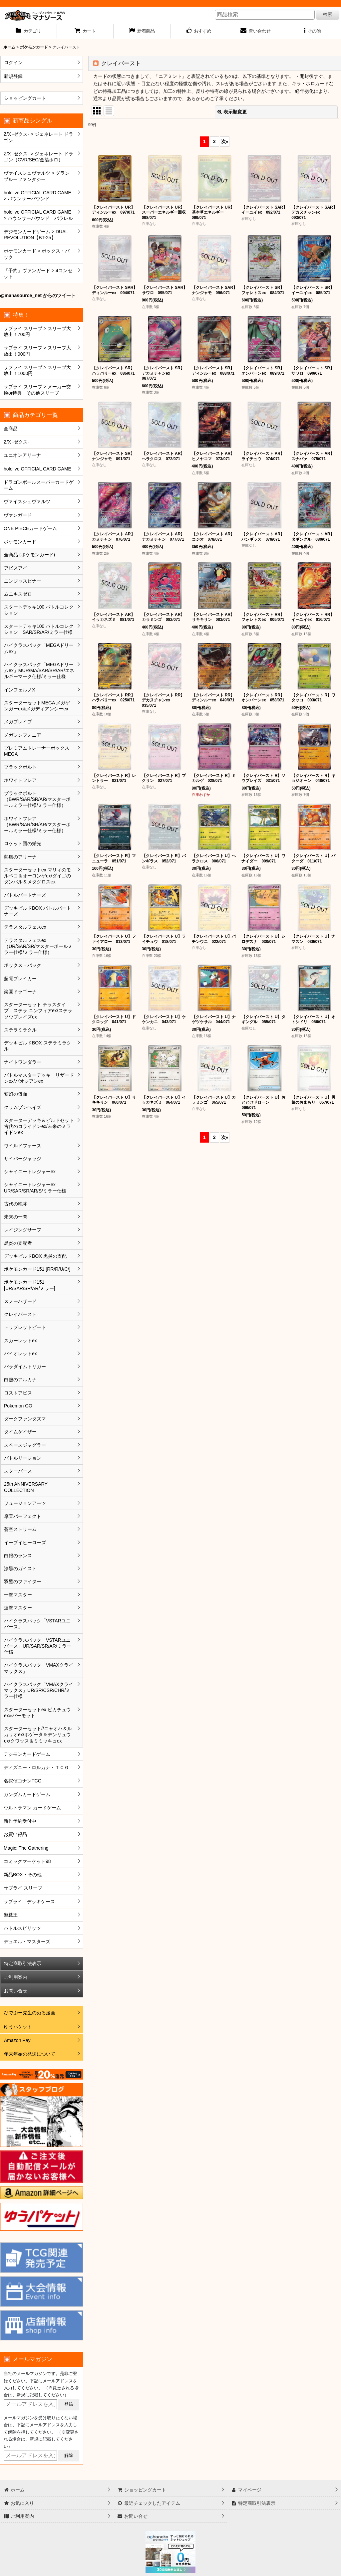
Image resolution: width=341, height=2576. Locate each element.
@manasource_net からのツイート (38, 295)
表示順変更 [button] (232, 111)
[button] (312, 31)
